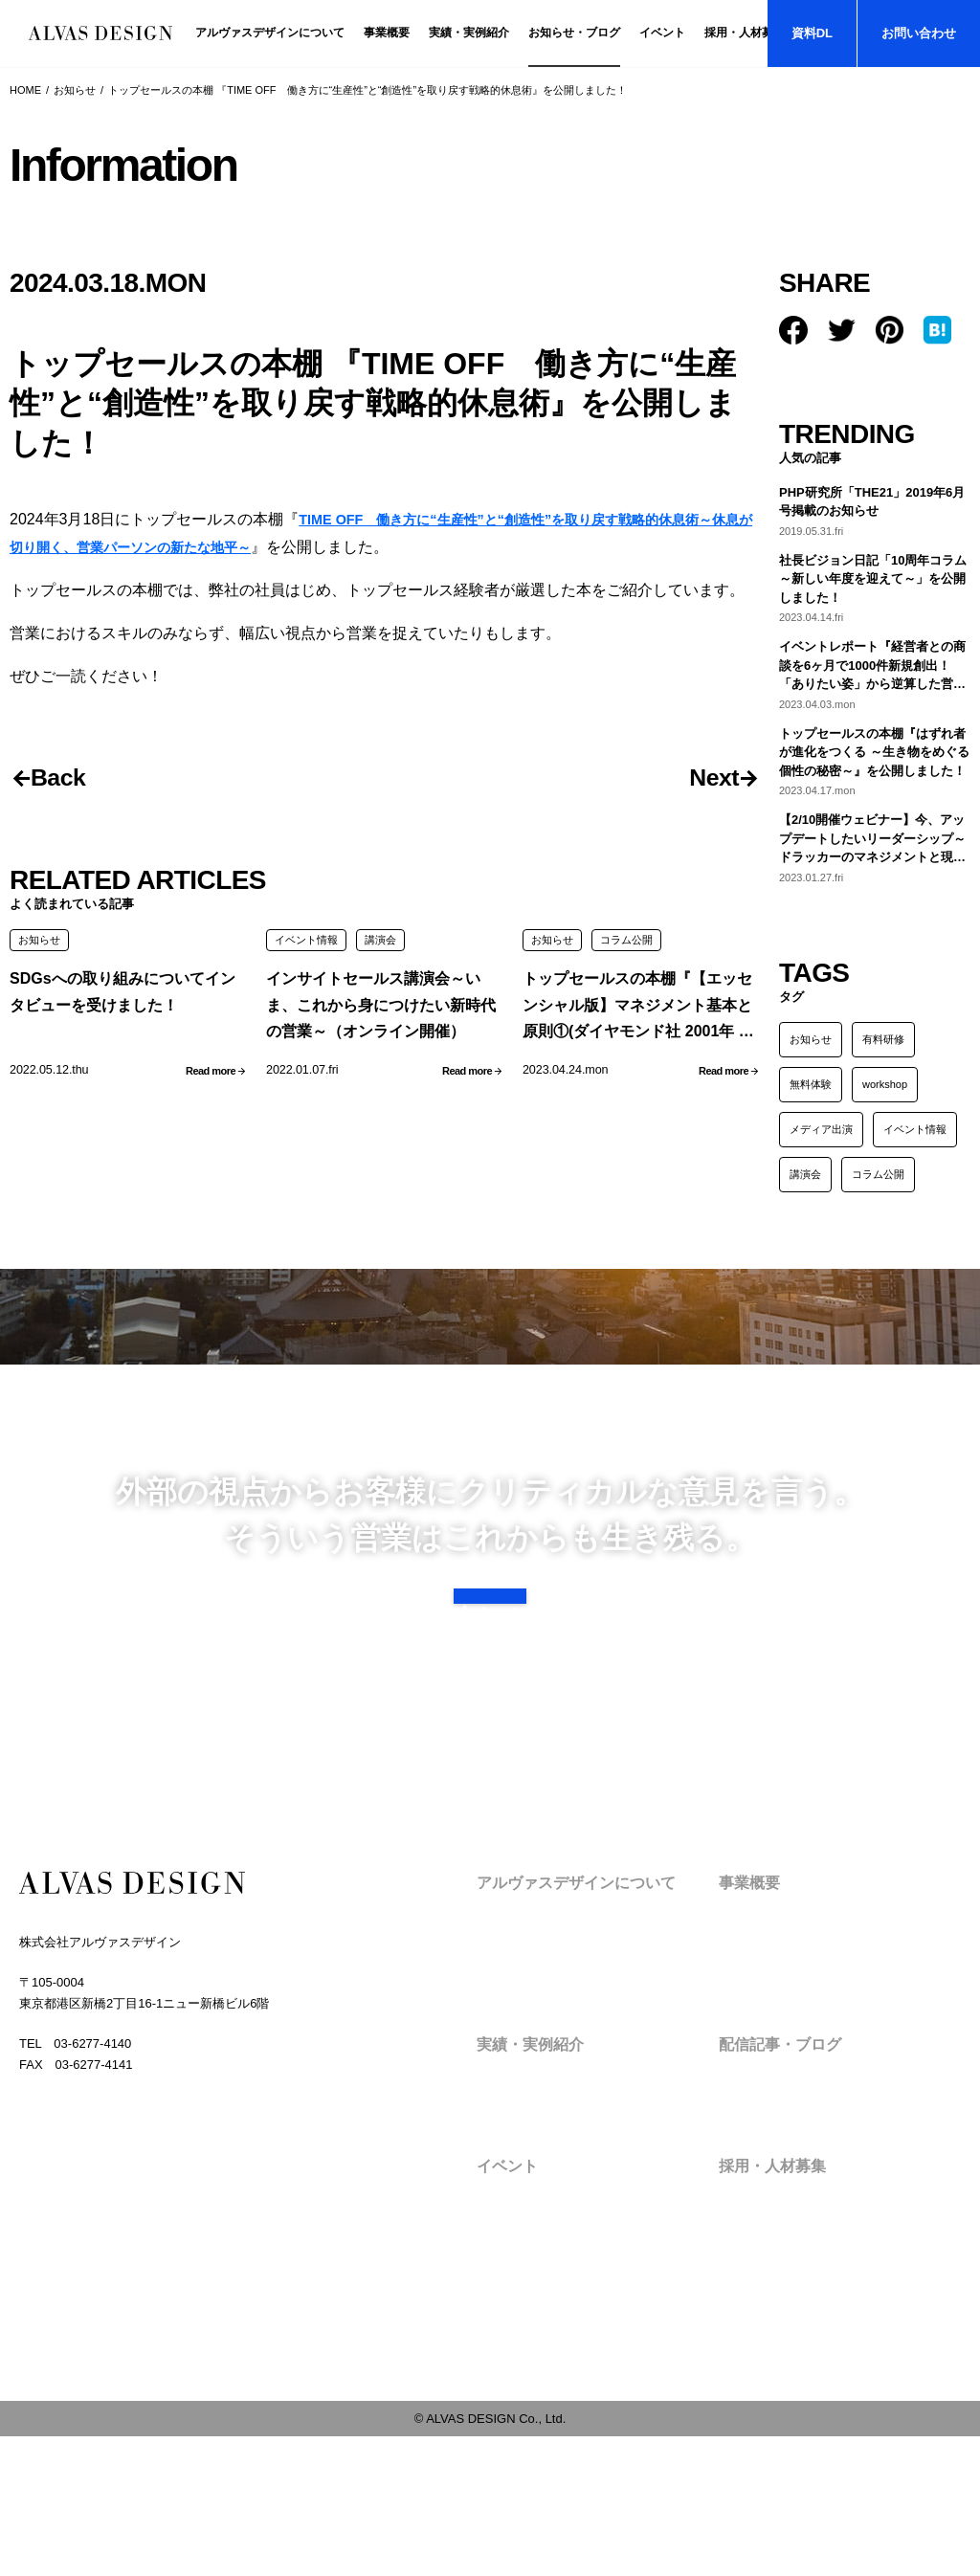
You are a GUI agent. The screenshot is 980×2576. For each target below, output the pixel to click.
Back (69, 779)
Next (703, 779)
